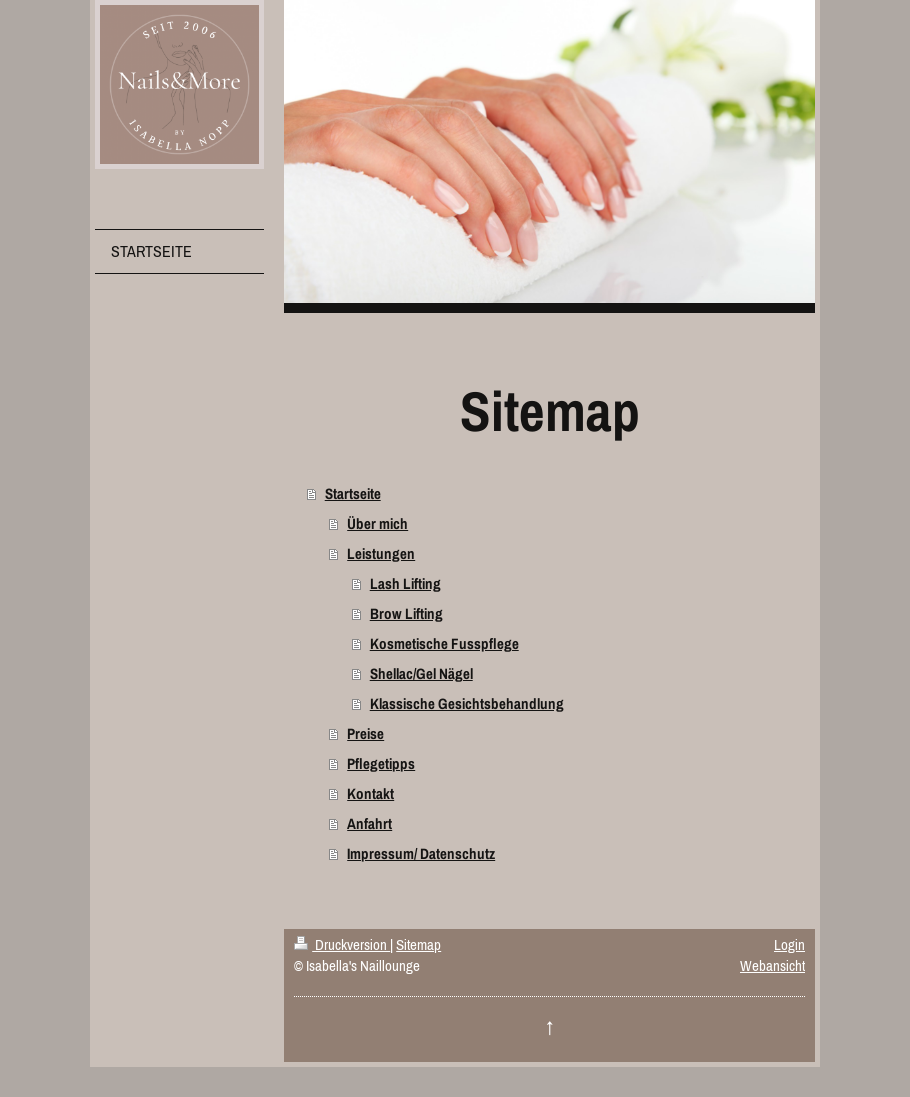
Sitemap (418, 944)
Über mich (377, 523)
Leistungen (381, 553)
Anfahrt (369, 823)
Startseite (353, 493)
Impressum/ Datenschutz (421, 853)
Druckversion (342, 944)
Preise (365, 733)
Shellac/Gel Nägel (421, 673)
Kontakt (370, 793)
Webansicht (772, 965)
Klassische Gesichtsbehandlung (467, 703)
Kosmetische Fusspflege (444, 643)
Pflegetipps (381, 763)
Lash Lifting (405, 583)
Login (789, 944)
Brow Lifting (406, 613)
